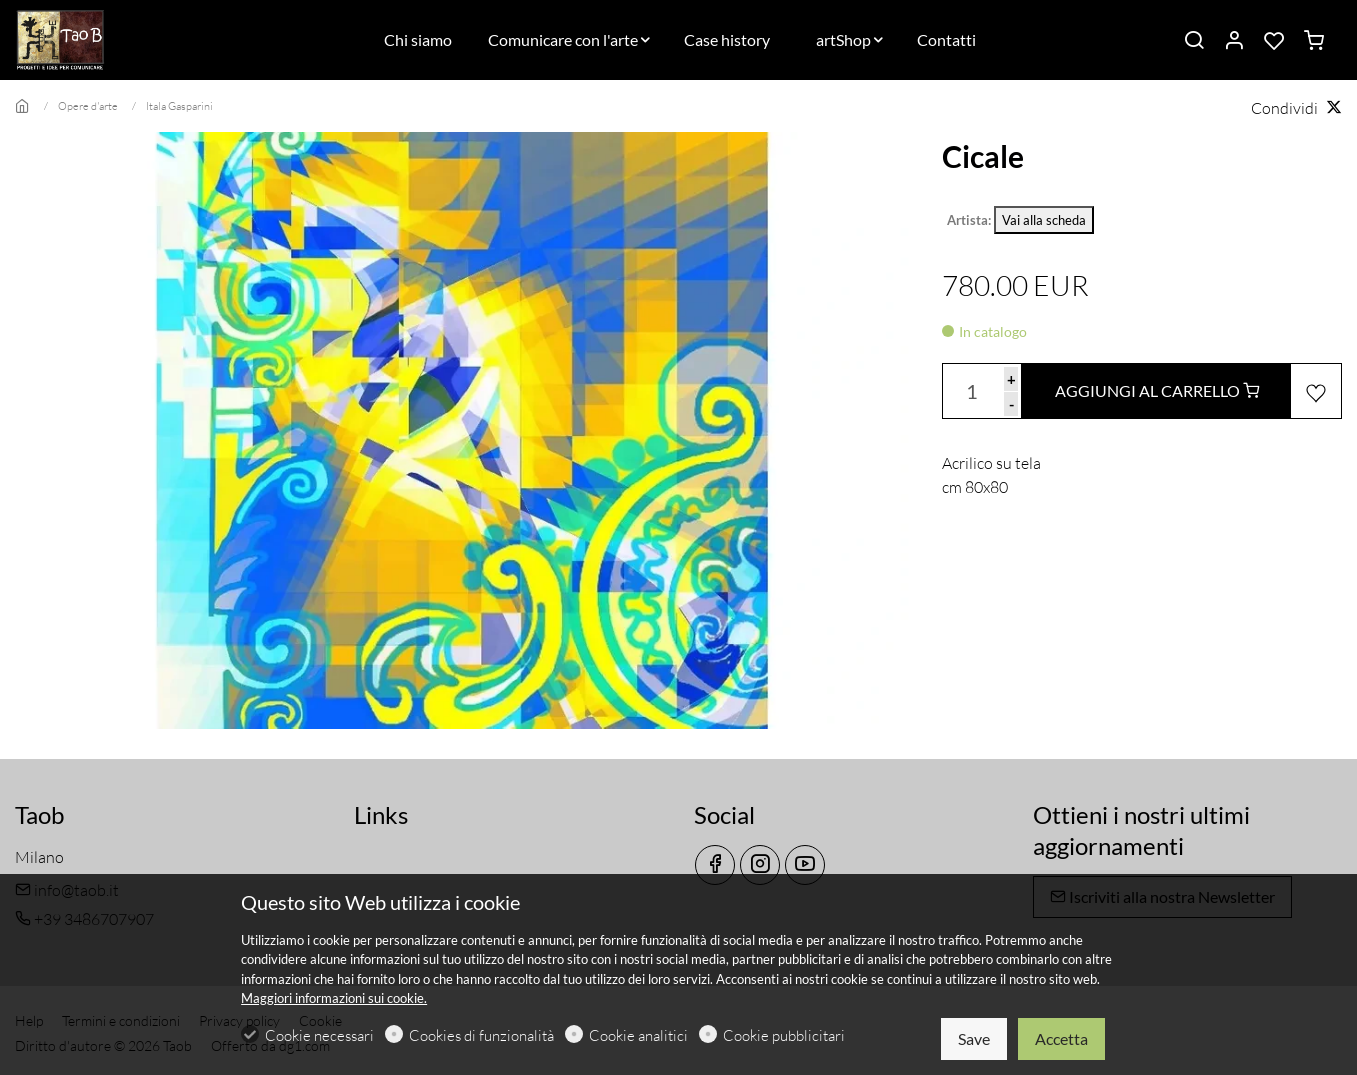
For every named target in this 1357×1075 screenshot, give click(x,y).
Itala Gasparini (179, 106)
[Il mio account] (1234, 41)
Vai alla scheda (1044, 220)
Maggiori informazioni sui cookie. (334, 998)
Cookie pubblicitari (784, 1035)
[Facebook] (715, 865)
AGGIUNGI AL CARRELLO (1157, 390)
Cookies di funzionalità (481, 1035)
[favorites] (1274, 41)
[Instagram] (760, 865)
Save (974, 1038)
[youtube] (805, 865)
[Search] (1194, 41)
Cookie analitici (638, 1035)
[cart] (1314, 41)
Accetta (1061, 1038)
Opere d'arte (88, 106)
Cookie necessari (319, 1035)
